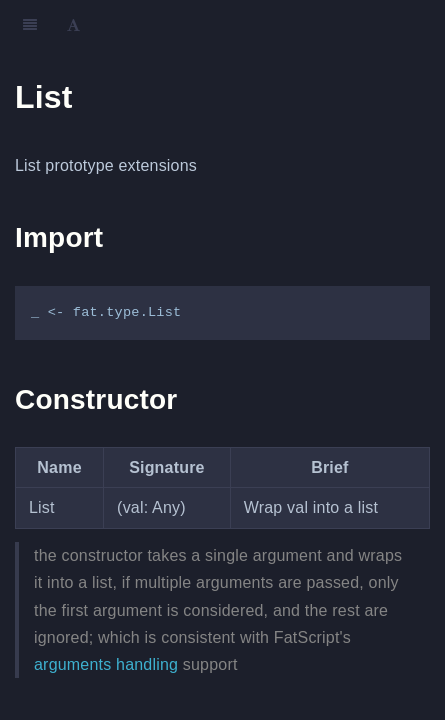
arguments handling (106, 664)
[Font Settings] (73, 25)
